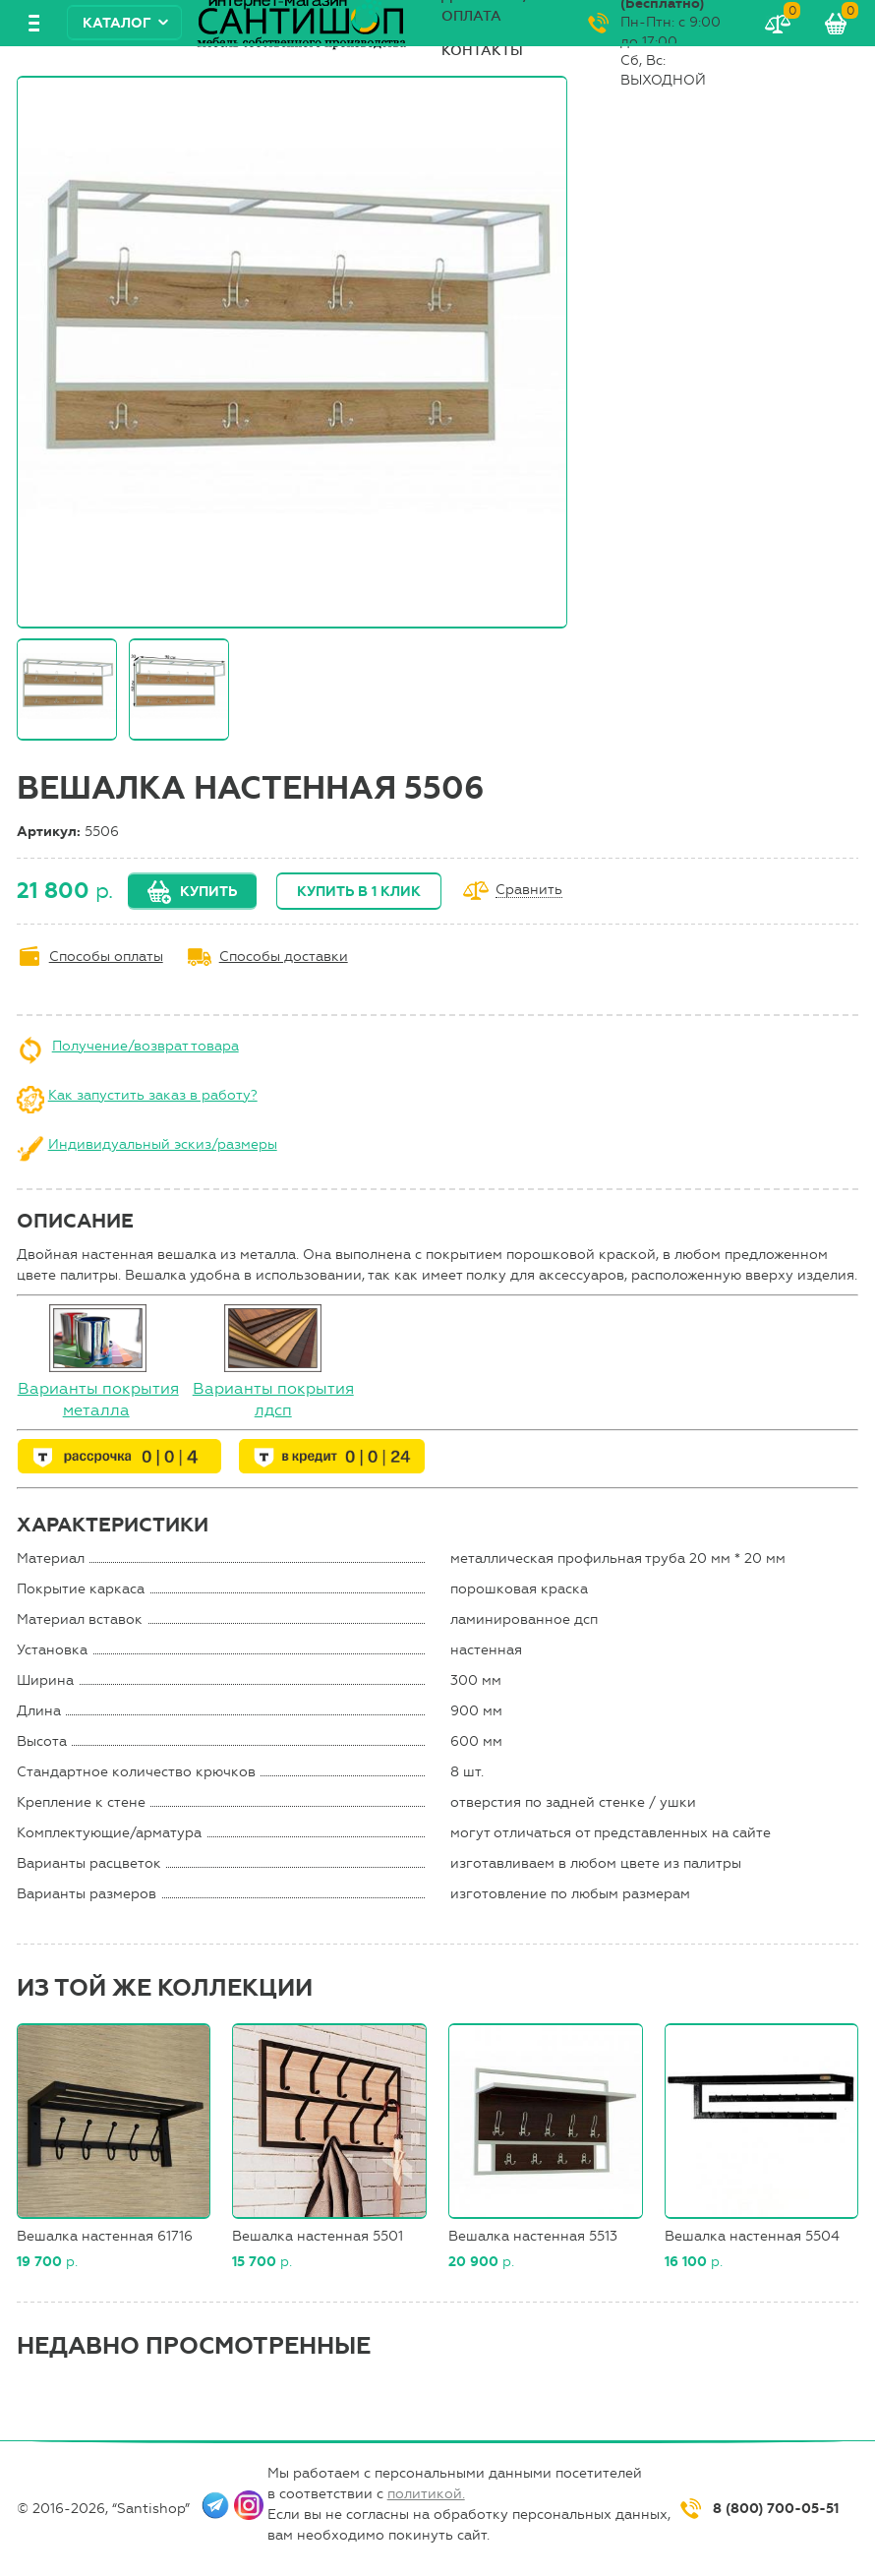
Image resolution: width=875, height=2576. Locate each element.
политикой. (426, 2494)
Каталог (117, 23)
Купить (208, 891)
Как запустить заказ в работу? (153, 1095)
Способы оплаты (106, 956)
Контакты (482, 50)
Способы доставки (283, 956)
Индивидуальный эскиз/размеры (162, 1144)
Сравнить (529, 890)
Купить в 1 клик (359, 891)
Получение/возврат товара (145, 1046)
